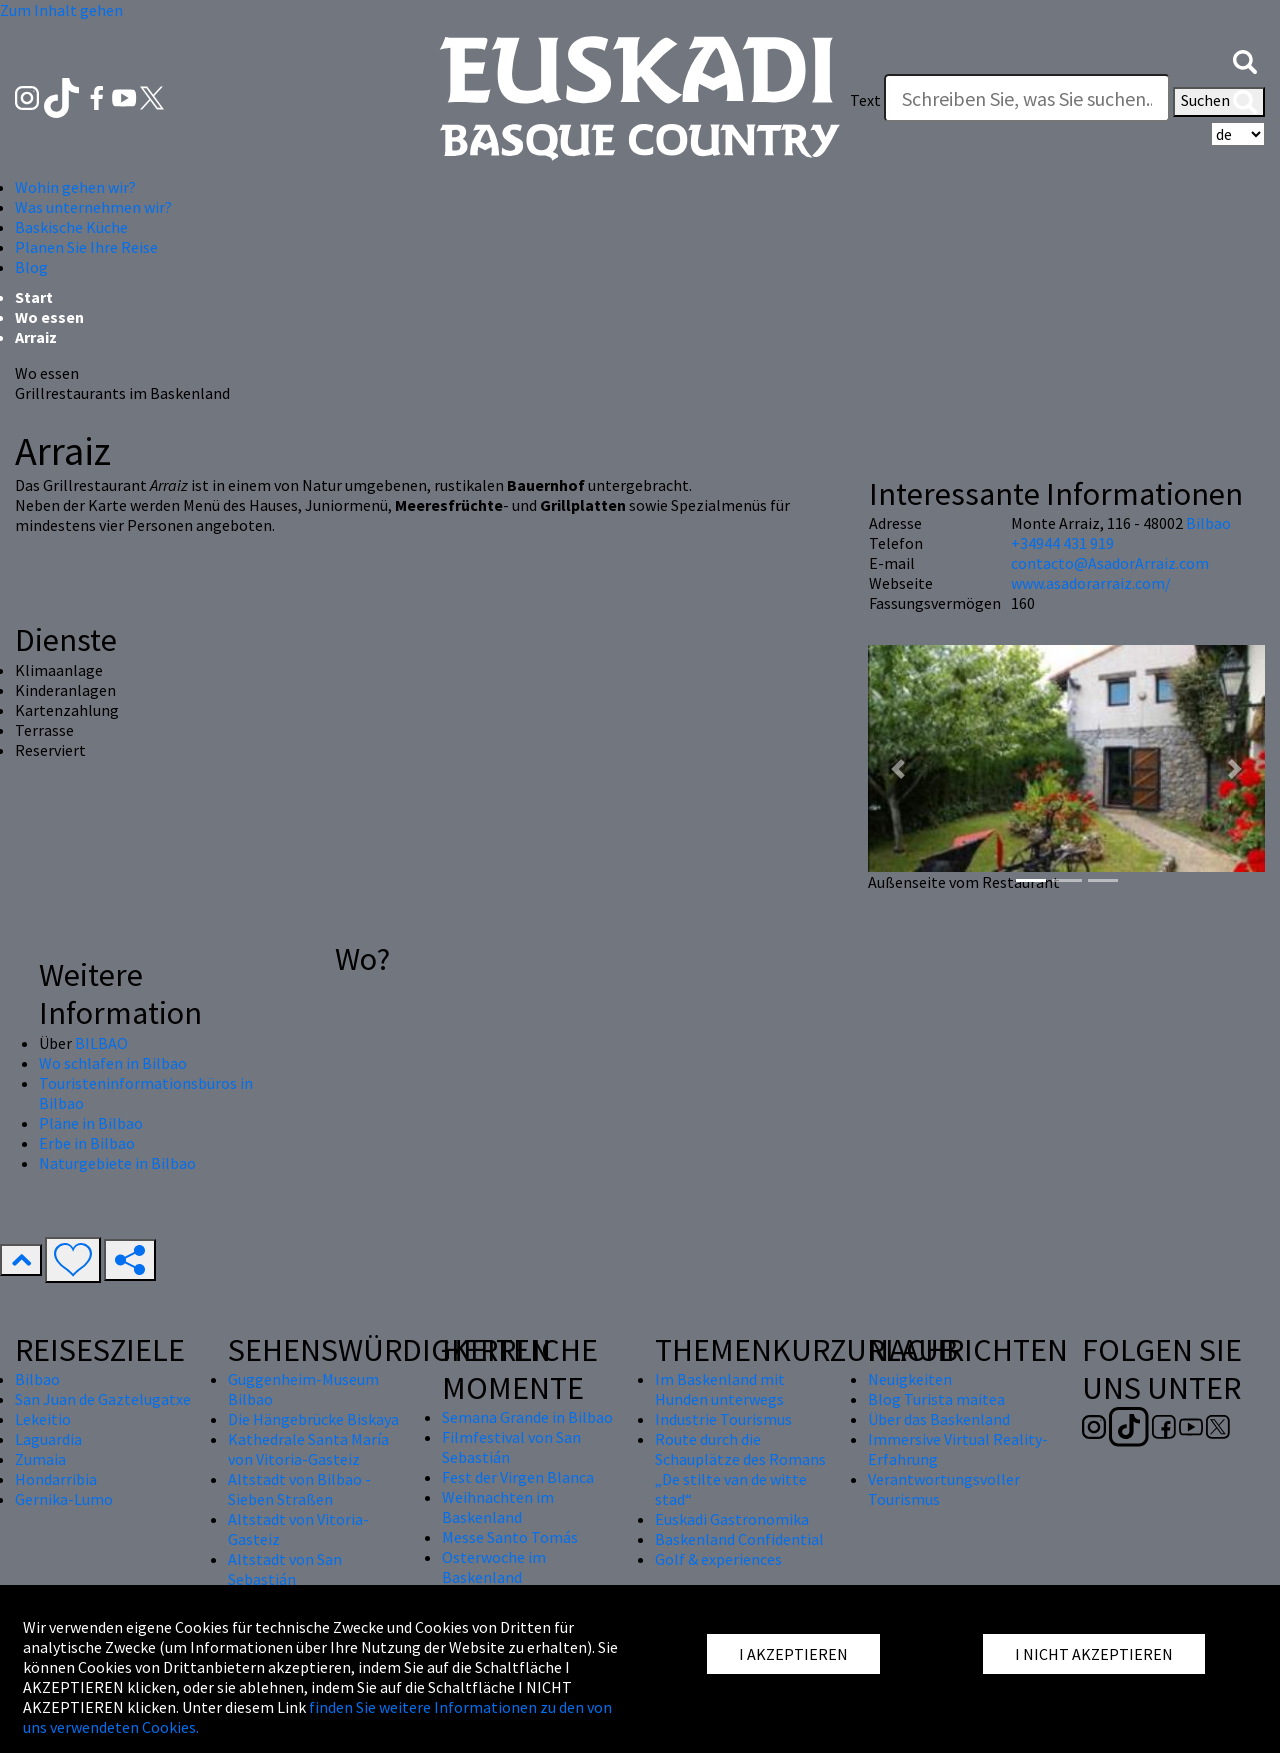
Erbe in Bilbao (87, 1143)
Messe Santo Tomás (510, 1537)
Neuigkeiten (910, 1379)
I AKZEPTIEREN (793, 1654)
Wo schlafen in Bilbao (113, 1063)
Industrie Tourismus (723, 1419)
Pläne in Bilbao (91, 1123)
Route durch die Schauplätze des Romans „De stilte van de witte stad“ (740, 1469)
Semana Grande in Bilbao (527, 1417)
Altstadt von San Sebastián (285, 1569)
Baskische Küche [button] (71, 227)
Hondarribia (56, 1479)
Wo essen (49, 317)
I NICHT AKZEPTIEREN (1094, 1654)
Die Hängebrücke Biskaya (313, 1419)
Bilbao (1208, 523)
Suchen (1219, 102)
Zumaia (40, 1459)
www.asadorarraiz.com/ (1091, 583)
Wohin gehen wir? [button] (75, 187)
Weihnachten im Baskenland (498, 1507)
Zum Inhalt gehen (61, 10)
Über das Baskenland (939, 1419)
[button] (1245, 60)
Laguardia (48, 1439)
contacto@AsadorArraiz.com (1110, 563)
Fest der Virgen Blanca (518, 1477)
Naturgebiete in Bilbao (117, 1163)
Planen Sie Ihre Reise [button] (86, 247)
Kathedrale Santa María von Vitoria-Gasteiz (308, 1449)
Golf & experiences (718, 1559)
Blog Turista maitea (936, 1399)
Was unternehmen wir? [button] (93, 207)
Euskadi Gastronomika (732, 1519)
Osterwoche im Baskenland (494, 1567)
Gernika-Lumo (64, 1499)
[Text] (1027, 98)
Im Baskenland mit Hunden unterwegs (720, 1389)
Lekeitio (43, 1419)
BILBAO (101, 1043)
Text (865, 100)
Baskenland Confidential (739, 1539)
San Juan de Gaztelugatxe (103, 1399)
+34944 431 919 (1062, 543)
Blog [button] (31, 267)
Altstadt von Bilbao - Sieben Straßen (299, 1489)
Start (34, 297)
